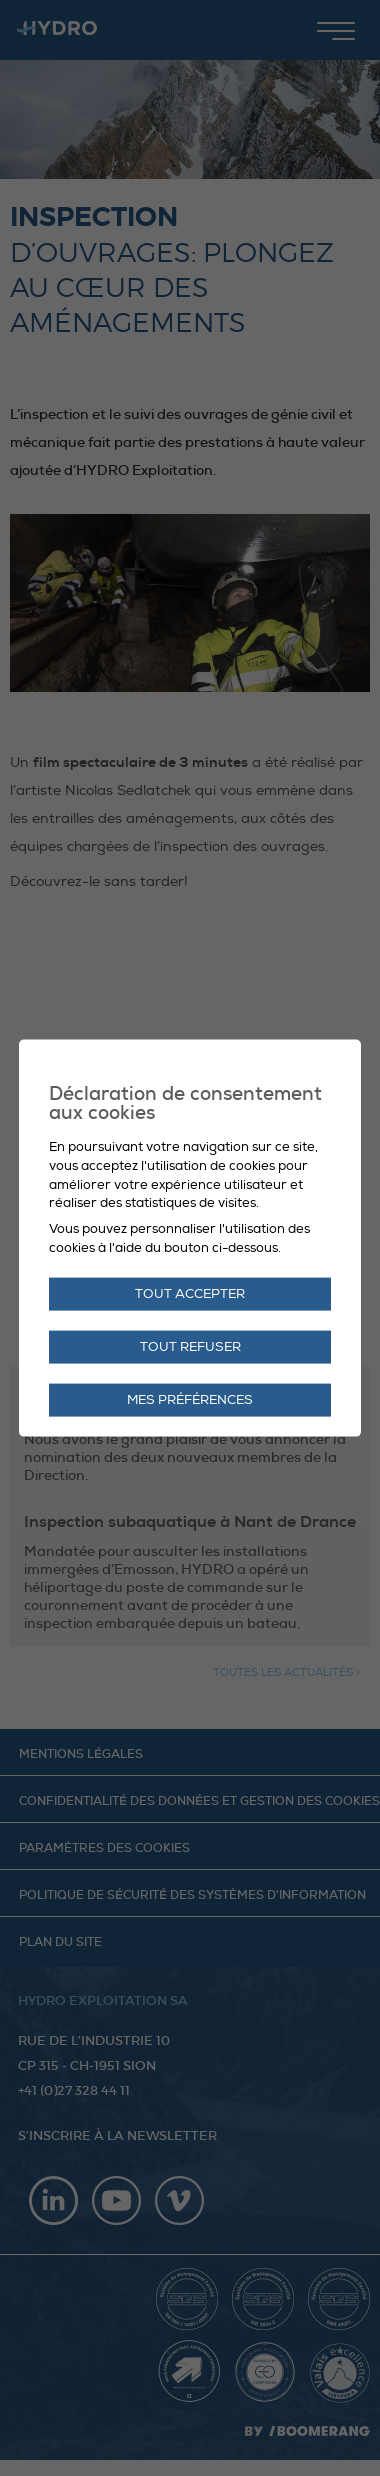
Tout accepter (190, 1294)
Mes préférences (190, 1400)
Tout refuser (190, 1347)
